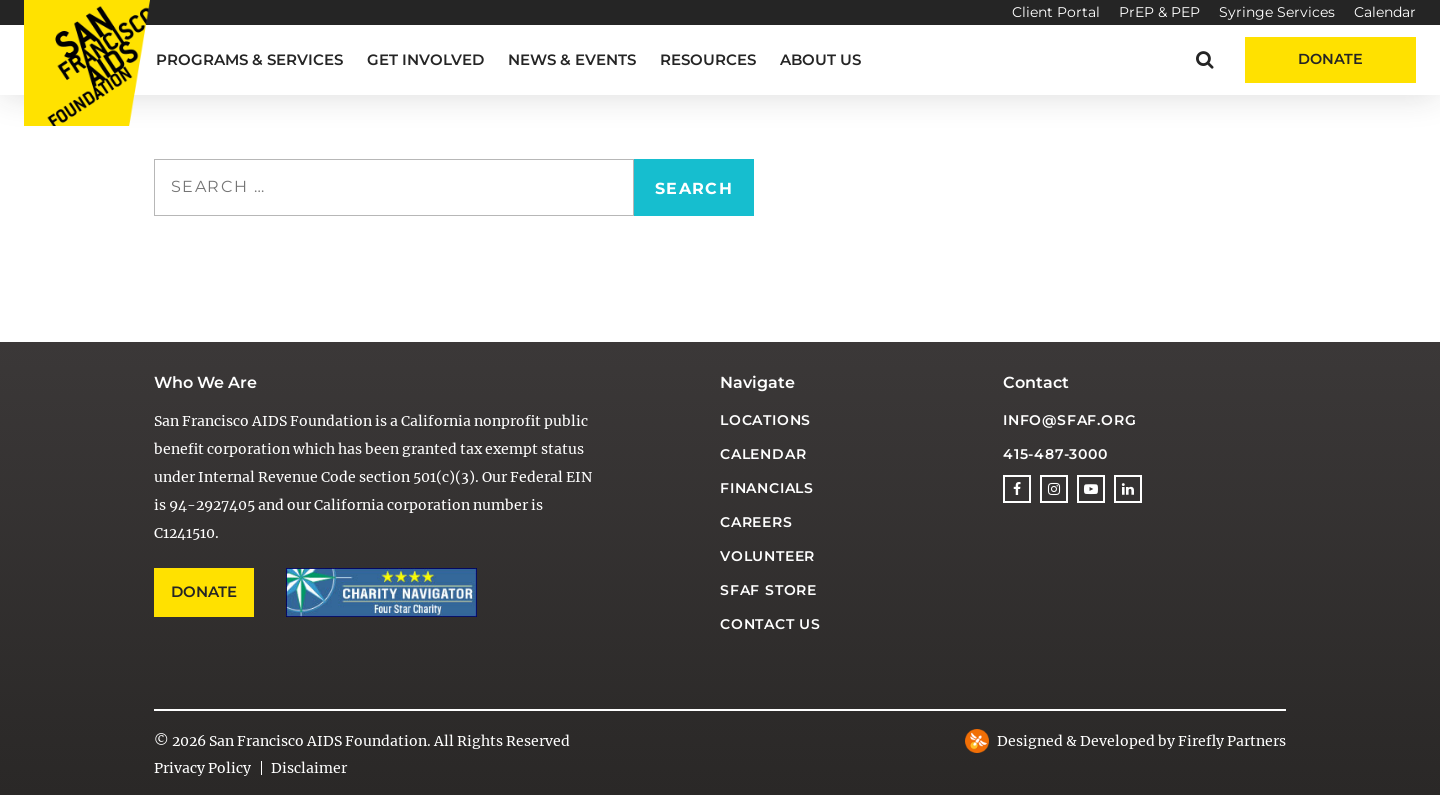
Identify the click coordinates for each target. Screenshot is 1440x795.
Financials (767, 488)
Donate (1330, 59)
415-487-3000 (1055, 454)
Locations (765, 420)
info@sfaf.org (1069, 420)
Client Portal (1056, 12)
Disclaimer (309, 768)
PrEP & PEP (1159, 12)
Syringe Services (1277, 12)
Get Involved (425, 59)
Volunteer (767, 556)
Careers (756, 522)
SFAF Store (768, 590)
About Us (820, 59)
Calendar (1385, 12)
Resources (708, 59)
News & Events (572, 59)
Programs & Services (249, 59)
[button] (1204, 59)
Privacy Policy (202, 768)
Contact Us (770, 624)
